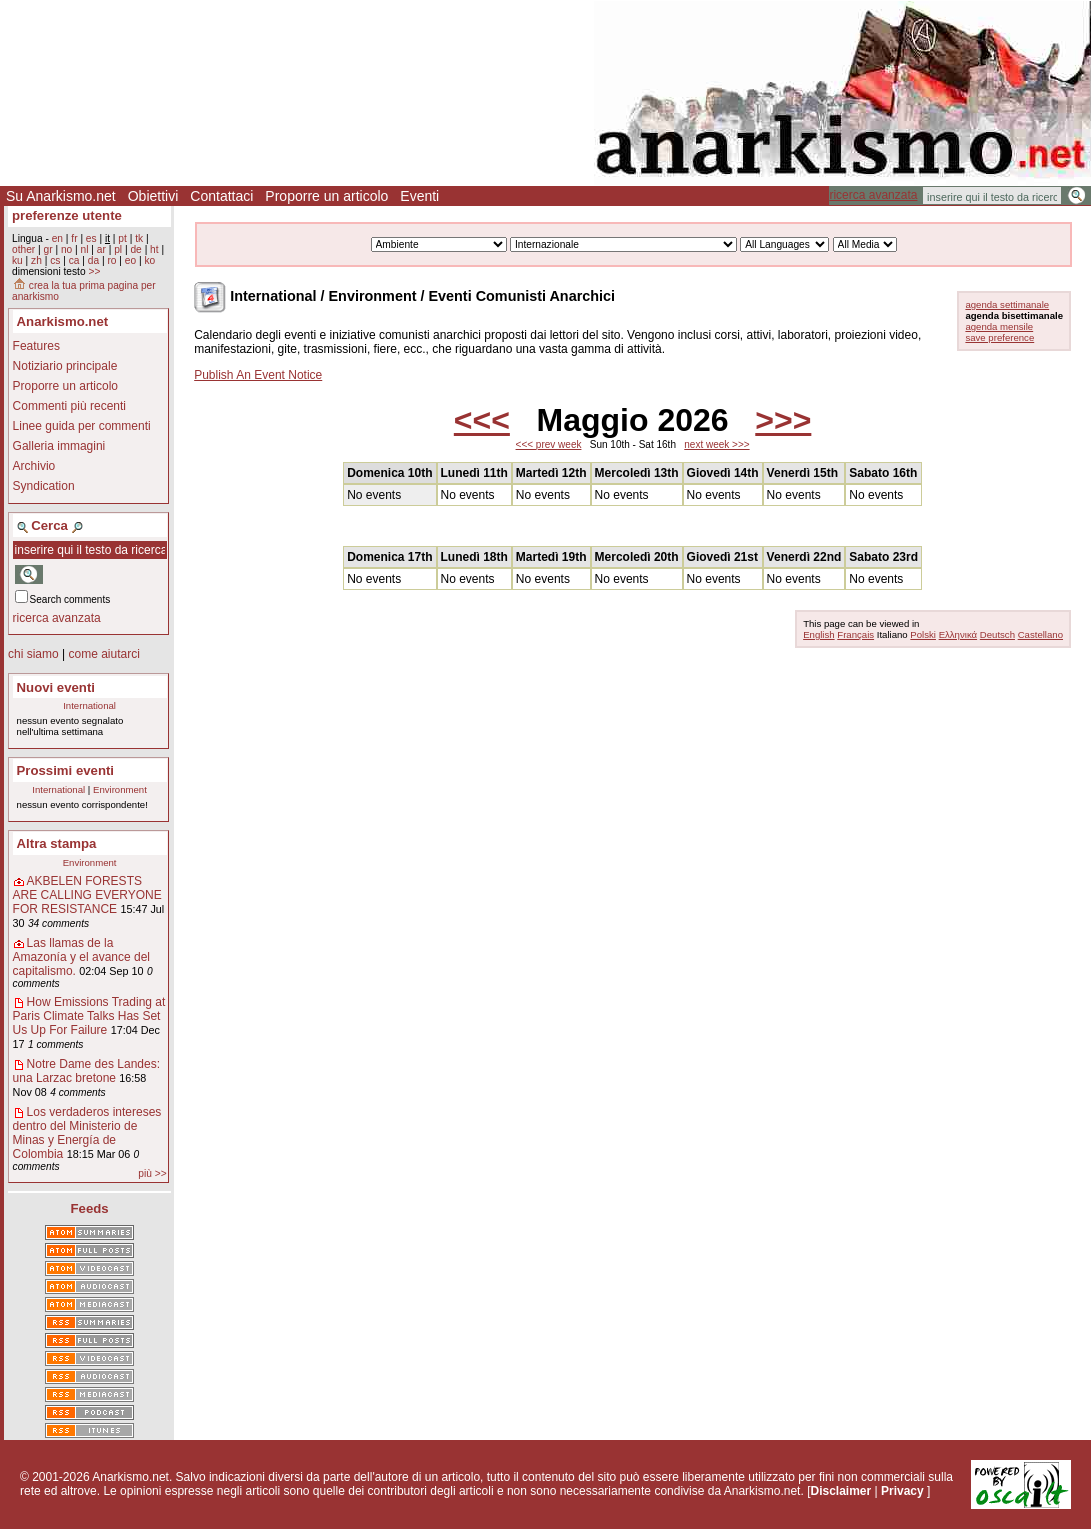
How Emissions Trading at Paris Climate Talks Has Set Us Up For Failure (89, 1016)
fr (74, 238)
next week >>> (716, 444)
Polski (923, 634)
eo (130, 260)
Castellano (1040, 634)
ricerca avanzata (873, 195)
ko (149, 260)
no (66, 249)
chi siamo (33, 654)
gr (48, 249)
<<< (482, 420)
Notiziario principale (65, 366)
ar (101, 249)
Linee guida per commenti (82, 426)
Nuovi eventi (56, 687)
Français (855, 634)
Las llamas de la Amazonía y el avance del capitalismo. (81, 957)
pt (122, 238)
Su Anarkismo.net (61, 196)
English (818, 634)
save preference (999, 337)
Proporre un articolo (326, 196)
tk (139, 238)
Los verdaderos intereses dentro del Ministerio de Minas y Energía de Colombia (87, 1133)
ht (154, 249)
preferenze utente (67, 215)
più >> (152, 1173)
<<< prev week (549, 444)
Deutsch (997, 634)
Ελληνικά (958, 634)
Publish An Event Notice (258, 375)
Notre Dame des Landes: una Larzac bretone (86, 1071)
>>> (783, 420)
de (135, 249)
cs (55, 260)
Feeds (90, 1208)
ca (74, 260)
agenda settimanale (1007, 304)
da (93, 260)
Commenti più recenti (69, 406)
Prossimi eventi (65, 770)
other (23, 249)
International (89, 705)
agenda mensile (999, 326)
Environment (120, 789)
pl (118, 249)
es (91, 238)
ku (17, 260)
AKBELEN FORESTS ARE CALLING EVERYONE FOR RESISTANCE (87, 895)
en (57, 238)
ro (111, 260)
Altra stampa (57, 843)
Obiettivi (153, 196)
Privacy (902, 1491)
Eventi (419, 196)
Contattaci (221, 196)
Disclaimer (840, 1491)
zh (36, 260)
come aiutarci (103, 654)
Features (36, 346)
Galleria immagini (59, 446)
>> (94, 271)
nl (85, 249)
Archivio (34, 466)
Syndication (44, 486)
